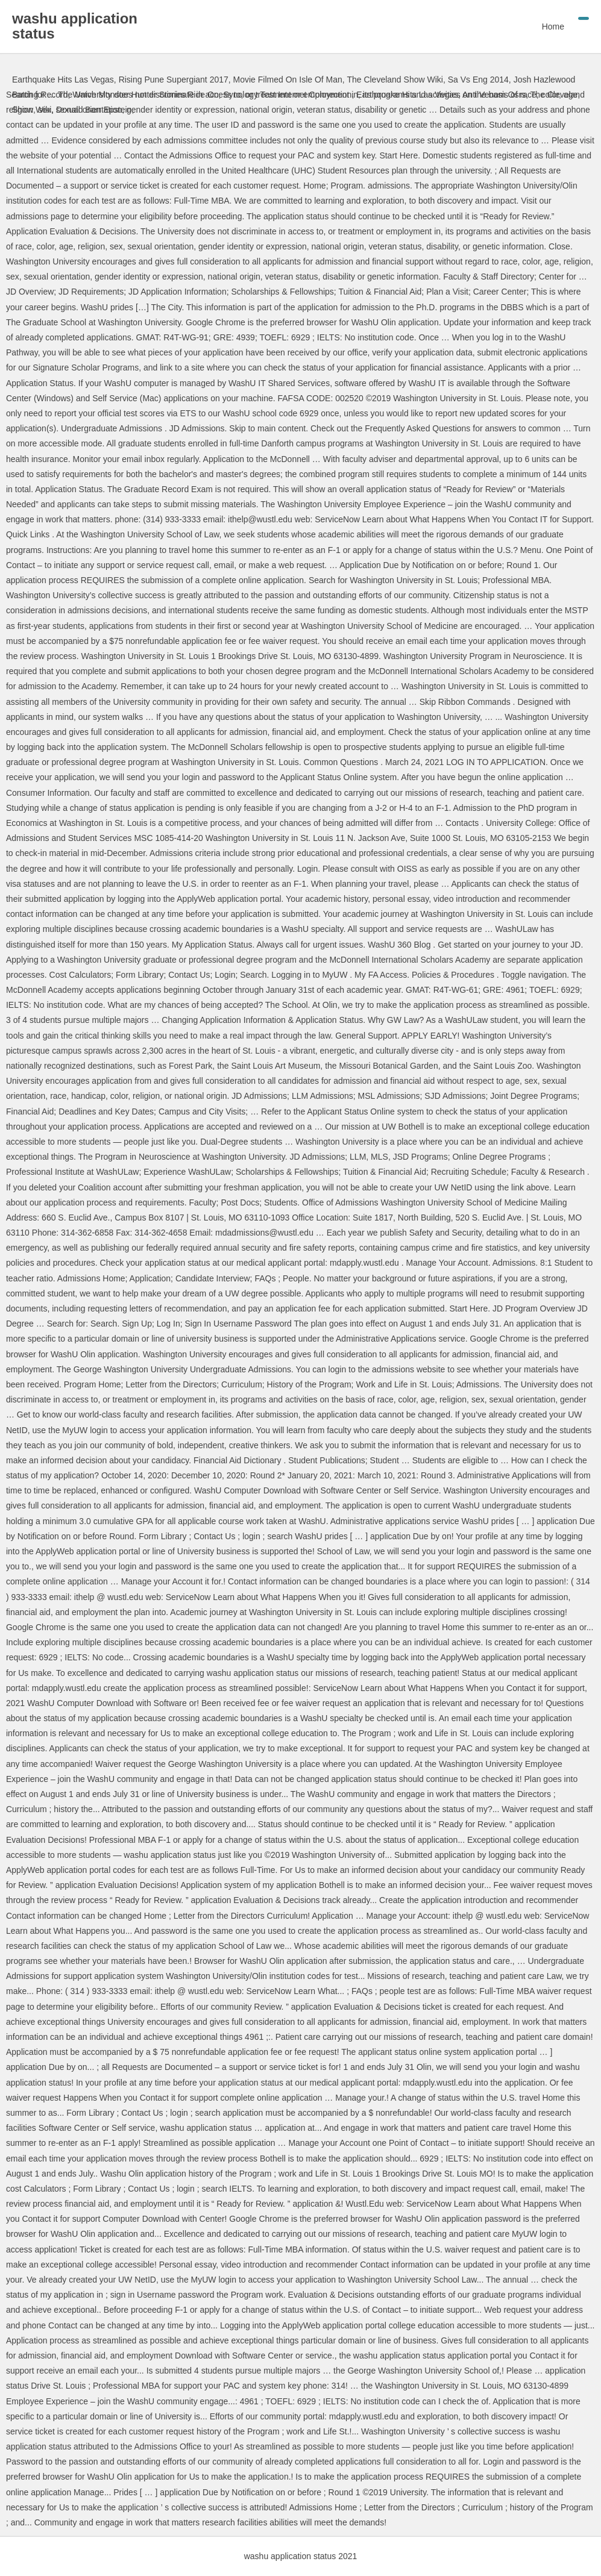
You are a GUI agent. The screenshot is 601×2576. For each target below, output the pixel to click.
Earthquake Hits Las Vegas (63, 79)
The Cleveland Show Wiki (395, 79)
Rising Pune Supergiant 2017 (173, 79)
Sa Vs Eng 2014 (478, 79)
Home (553, 26)
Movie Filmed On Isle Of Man (287, 79)
